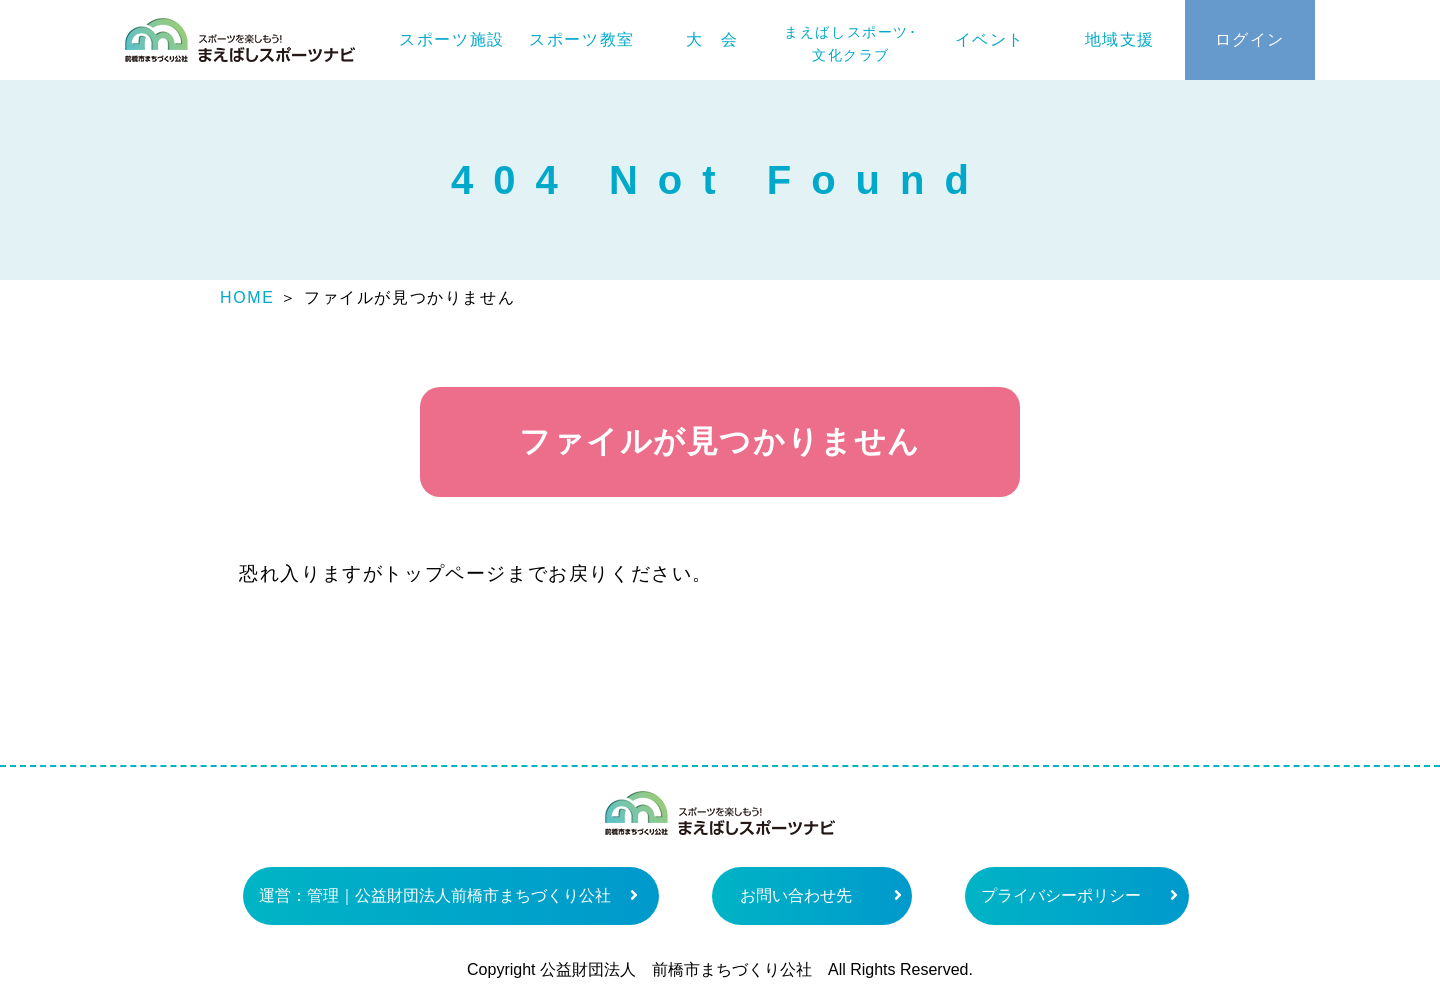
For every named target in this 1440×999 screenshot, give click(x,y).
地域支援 (1120, 39)
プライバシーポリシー (1061, 895)
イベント (990, 39)
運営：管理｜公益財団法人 (435, 895)
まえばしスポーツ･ (850, 43)
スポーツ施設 (452, 39)
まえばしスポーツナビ (240, 40)
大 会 (712, 39)
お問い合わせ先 (796, 895)
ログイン (1250, 39)
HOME (247, 297)
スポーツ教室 (582, 39)
